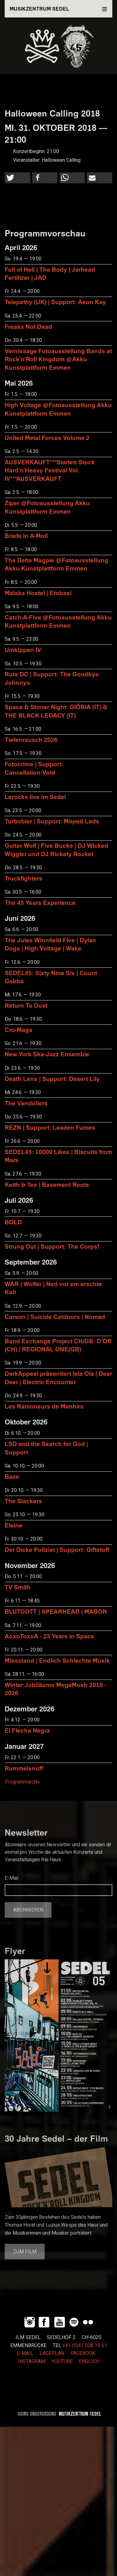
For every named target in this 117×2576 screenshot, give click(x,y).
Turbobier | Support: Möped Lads (52, 821)
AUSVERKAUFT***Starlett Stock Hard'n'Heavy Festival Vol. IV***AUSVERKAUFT (50, 470)
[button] (17, 177)
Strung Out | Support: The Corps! (52, 1246)
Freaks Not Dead (28, 326)
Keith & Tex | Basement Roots (47, 1184)
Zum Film (25, 2251)
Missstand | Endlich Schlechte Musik (57, 1660)
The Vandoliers (26, 1103)
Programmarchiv (22, 1782)
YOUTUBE (62, 2361)
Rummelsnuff (24, 1768)
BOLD (13, 1222)
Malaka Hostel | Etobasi (38, 592)
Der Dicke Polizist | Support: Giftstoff (57, 1549)
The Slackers (23, 1500)
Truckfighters (23, 878)
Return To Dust (26, 1005)
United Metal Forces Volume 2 (47, 437)
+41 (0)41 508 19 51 (84, 2345)
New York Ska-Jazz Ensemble (47, 1054)
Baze (12, 1476)
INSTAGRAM (31, 2361)
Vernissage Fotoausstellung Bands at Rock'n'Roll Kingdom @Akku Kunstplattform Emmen (58, 359)
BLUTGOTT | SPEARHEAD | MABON (56, 1611)
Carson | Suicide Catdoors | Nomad (55, 1316)
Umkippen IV (23, 649)
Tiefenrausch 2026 (31, 739)
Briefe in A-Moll (26, 535)
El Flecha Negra (27, 1730)
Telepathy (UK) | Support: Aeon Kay (55, 301)
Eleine (13, 1525)
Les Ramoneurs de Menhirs (44, 1406)
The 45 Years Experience (40, 902)
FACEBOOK (83, 2353)
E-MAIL (25, 2353)
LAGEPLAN (52, 2353)
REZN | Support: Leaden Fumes (50, 1127)
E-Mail (11, 1878)
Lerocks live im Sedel (35, 796)
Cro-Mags (18, 1029)
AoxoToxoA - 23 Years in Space (49, 1636)
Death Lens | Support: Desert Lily (52, 1078)
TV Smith (18, 1587)
